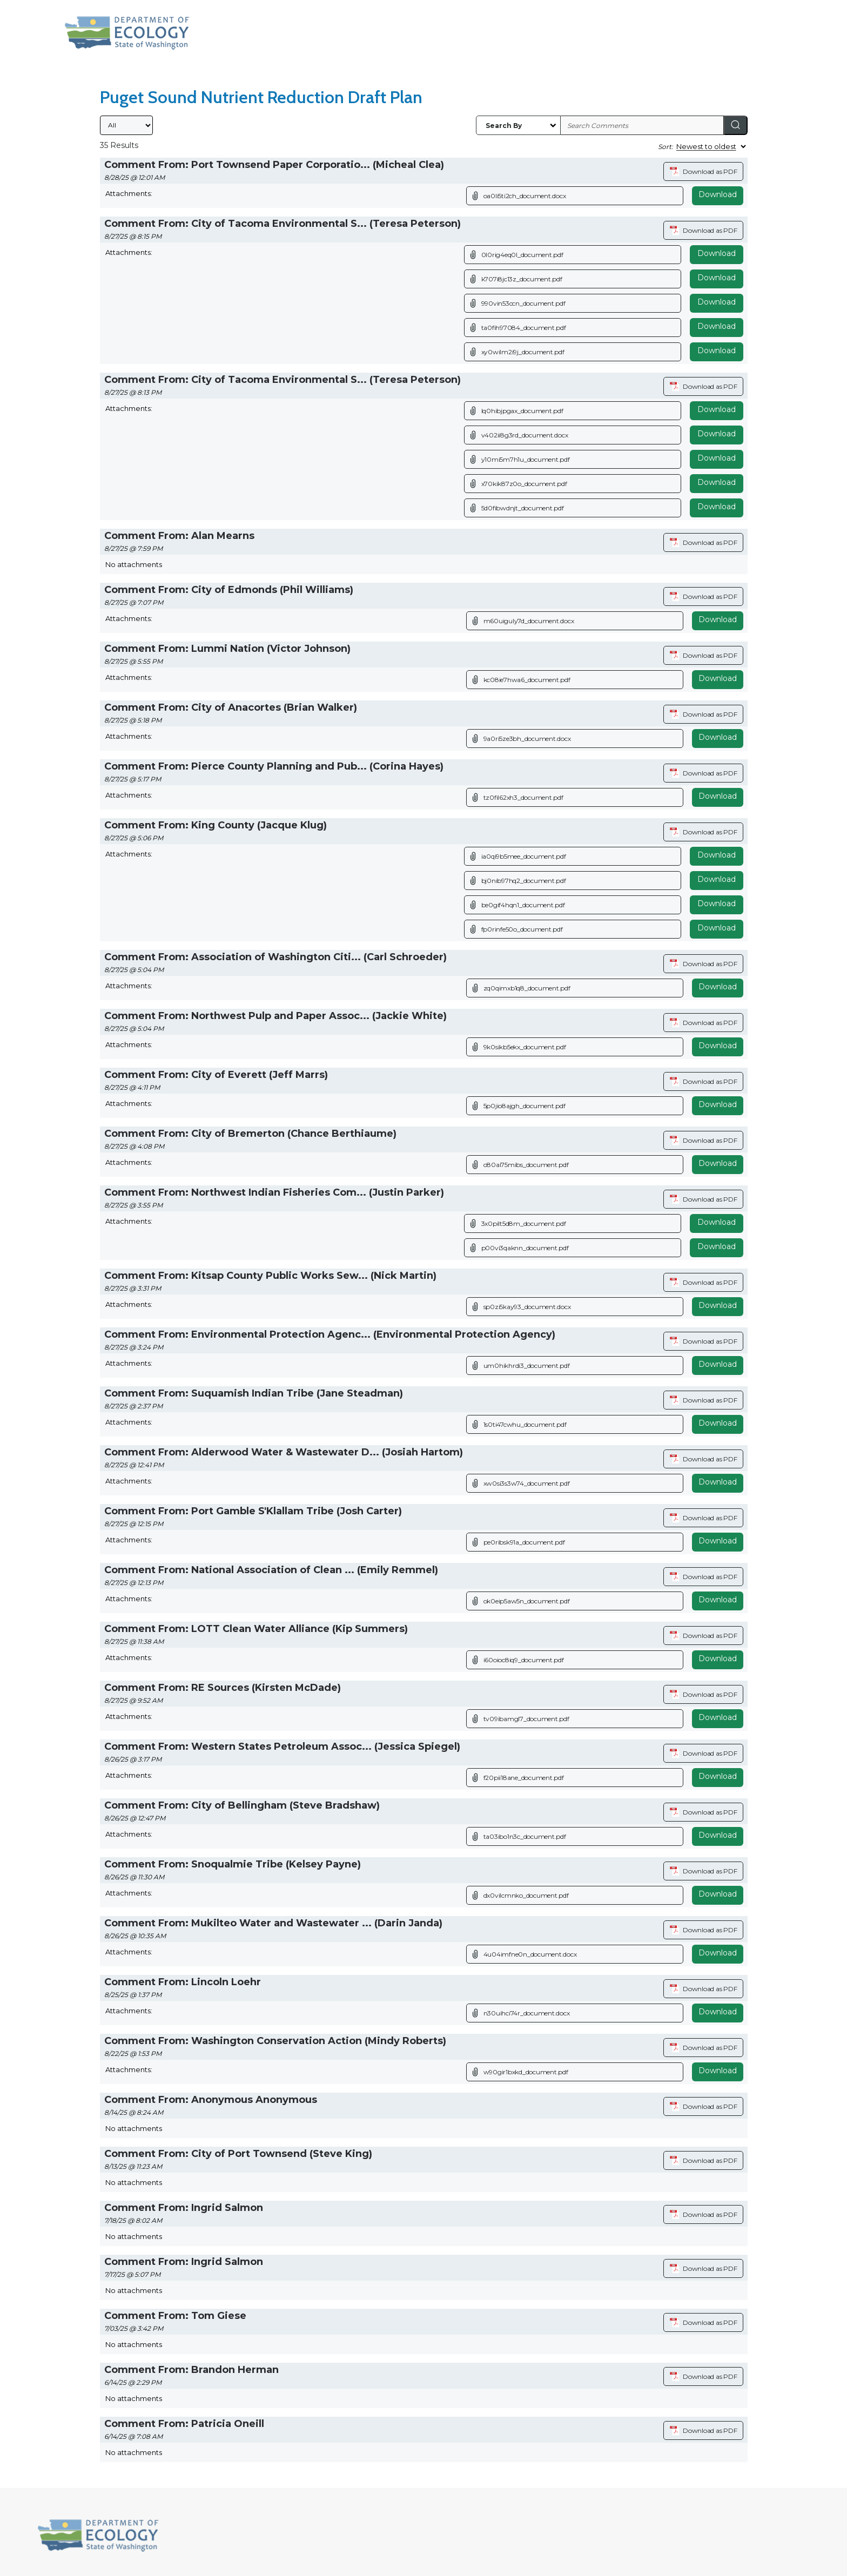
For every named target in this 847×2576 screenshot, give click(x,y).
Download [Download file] (716, 253)
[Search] (736, 125)
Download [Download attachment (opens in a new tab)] (717, 194)
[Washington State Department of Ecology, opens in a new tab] (127, 33)
